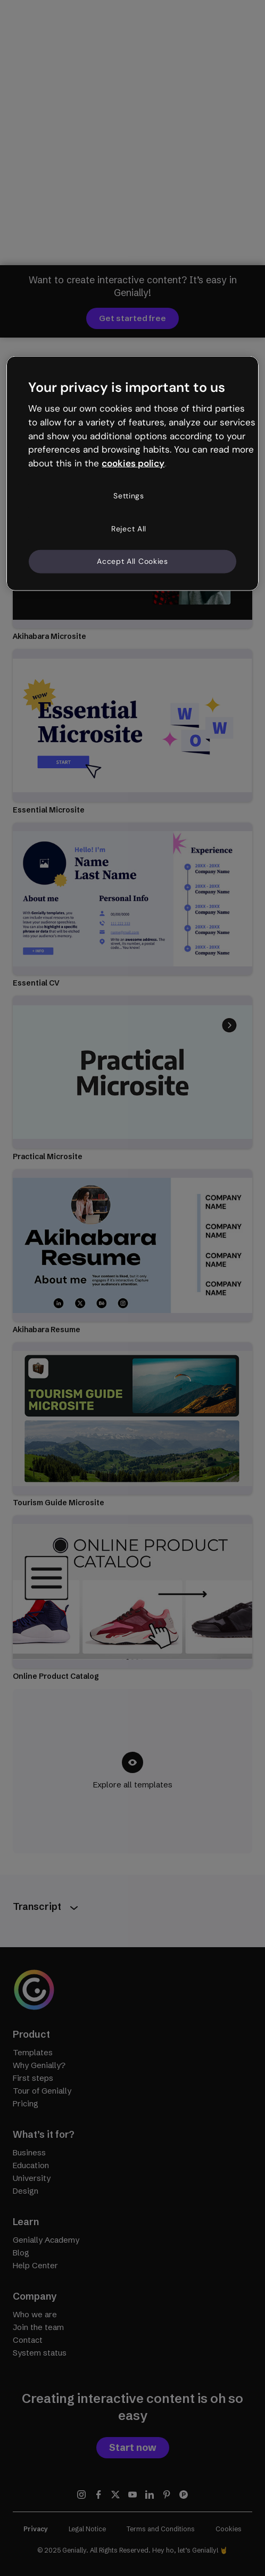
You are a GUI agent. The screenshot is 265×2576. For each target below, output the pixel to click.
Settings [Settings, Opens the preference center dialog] (128, 496)
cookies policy (133, 463)
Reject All (128, 528)
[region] (132, 473)
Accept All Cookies (132, 561)
